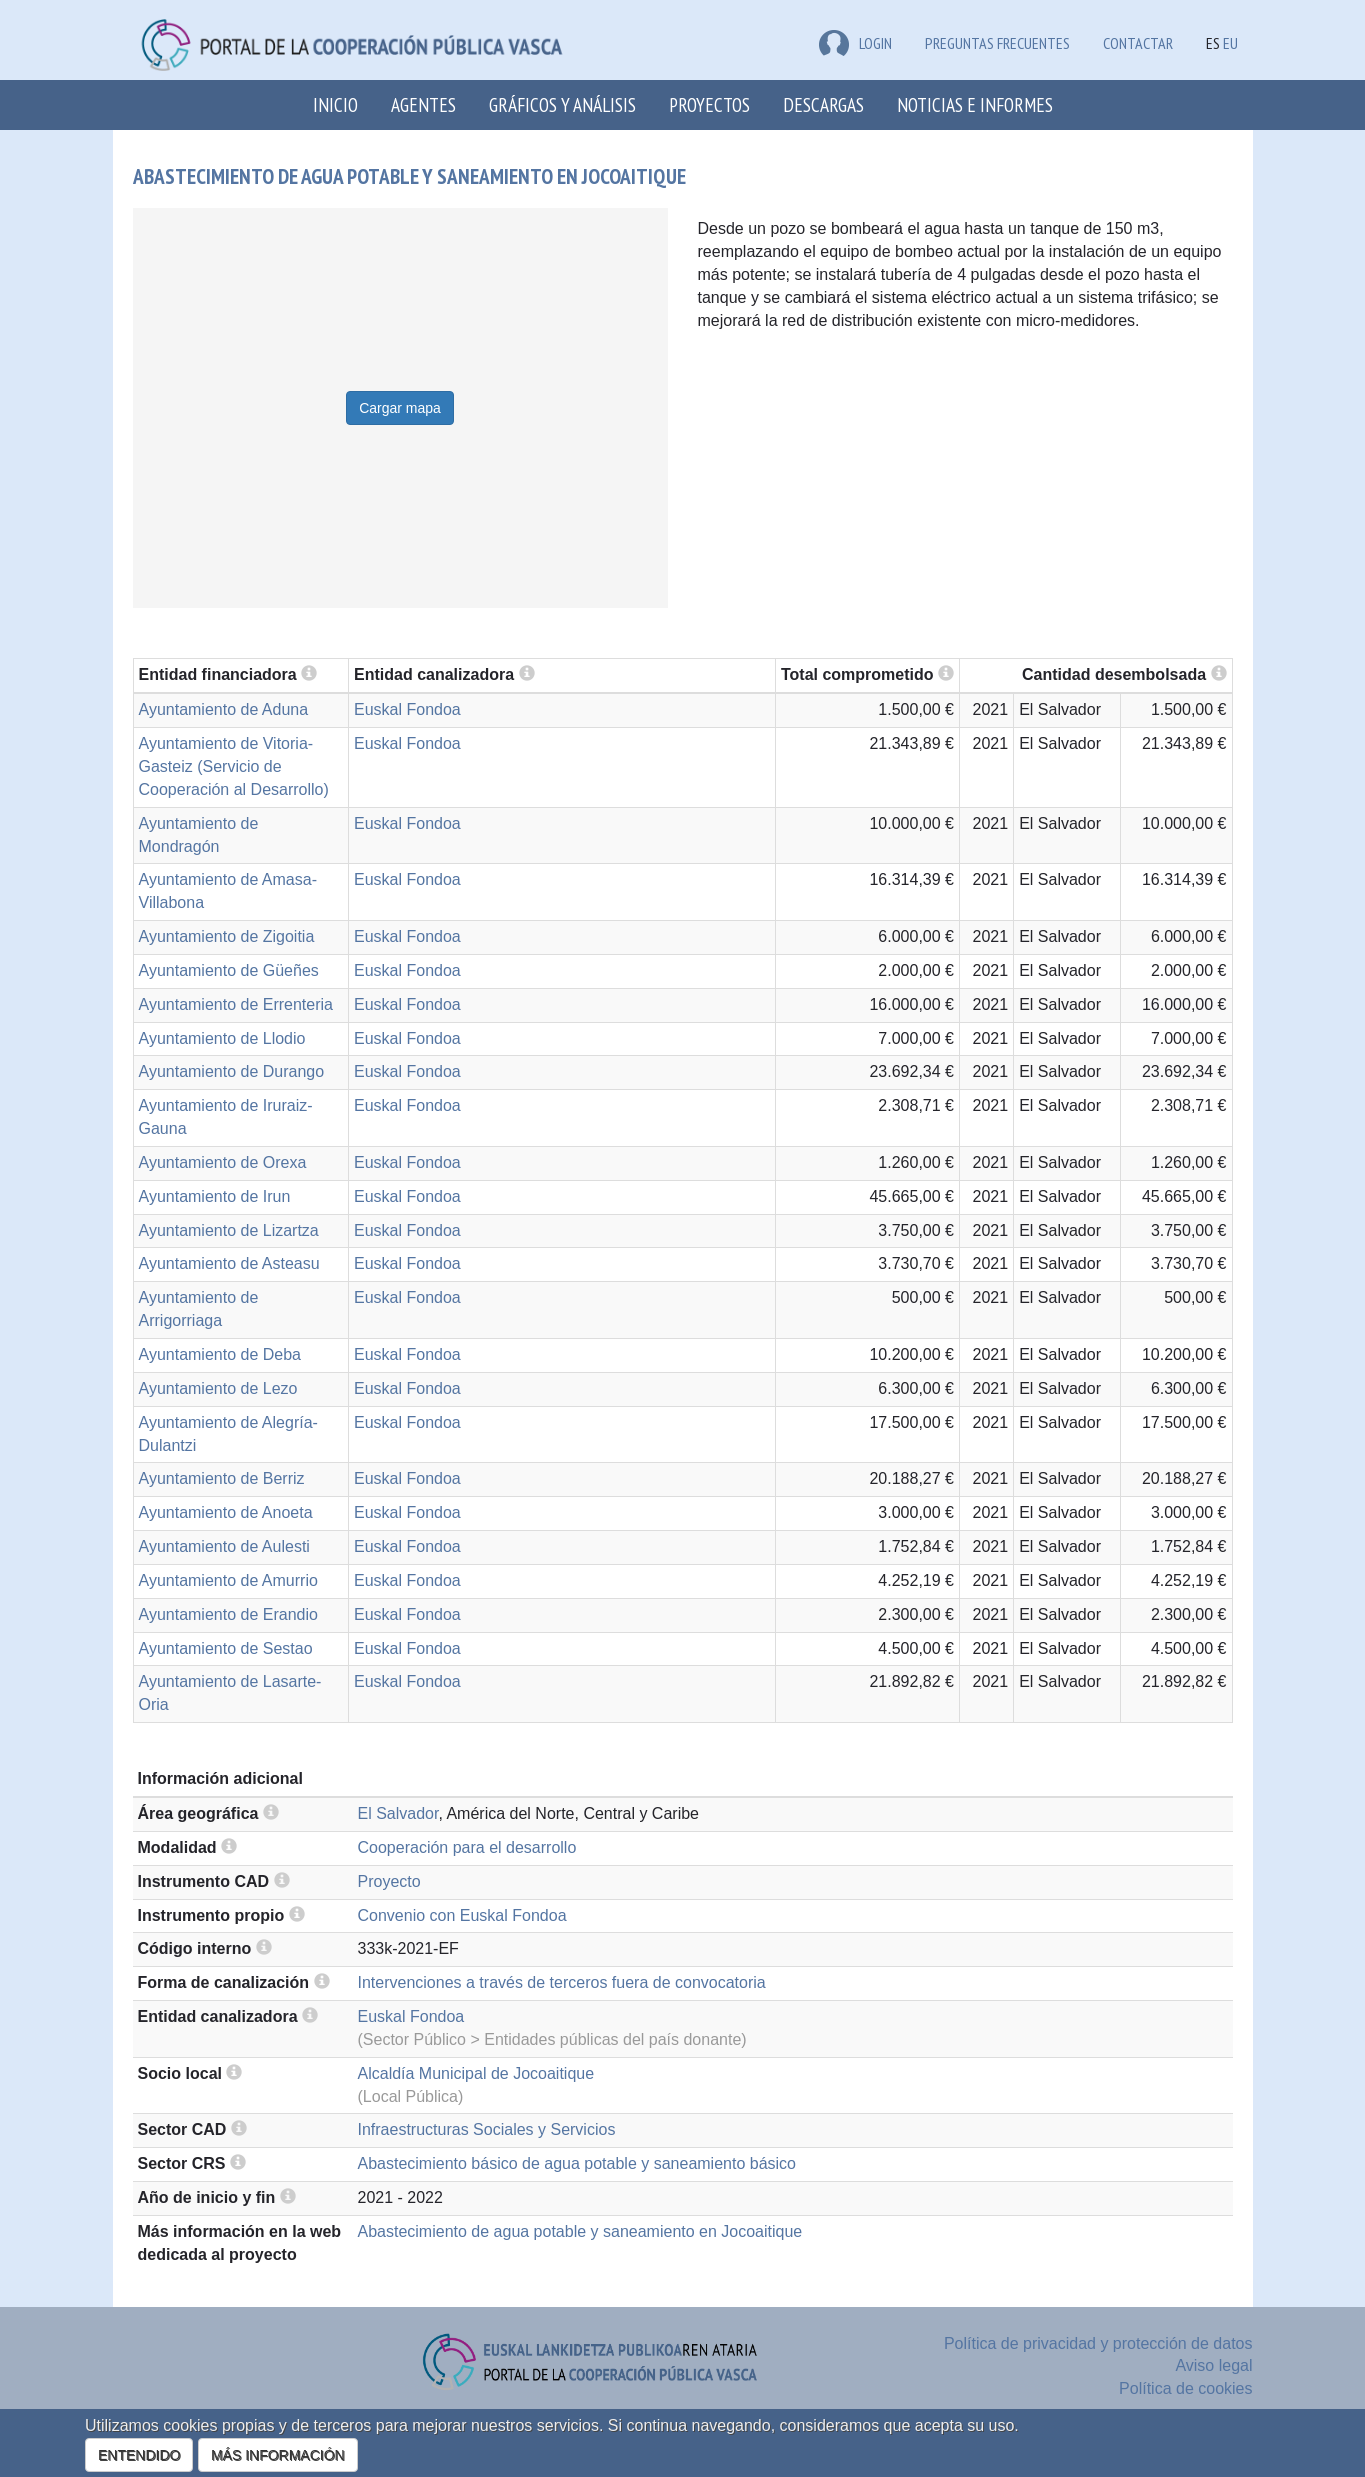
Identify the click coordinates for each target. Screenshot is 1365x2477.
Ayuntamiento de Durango (232, 1071)
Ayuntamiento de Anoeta (226, 1512)
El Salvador (398, 1813)
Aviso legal (1213, 2365)
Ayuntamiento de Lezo (218, 1388)
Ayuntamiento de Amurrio (228, 1580)
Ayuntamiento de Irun (215, 1196)
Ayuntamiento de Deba (220, 1354)
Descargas (823, 104)
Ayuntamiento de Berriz (222, 1478)
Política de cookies (1185, 2388)
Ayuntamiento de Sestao (226, 1648)
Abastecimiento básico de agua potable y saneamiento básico (577, 2163)
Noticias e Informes (975, 104)
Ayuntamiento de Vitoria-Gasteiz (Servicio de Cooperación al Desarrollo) (234, 766)
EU (1230, 43)
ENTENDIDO (139, 2455)
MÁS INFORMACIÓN (278, 2455)
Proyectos (709, 104)
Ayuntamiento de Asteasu (229, 1263)
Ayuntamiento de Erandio (228, 1614)
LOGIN (855, 43)
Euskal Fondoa (407, 709)
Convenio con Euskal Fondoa (462, 1915)
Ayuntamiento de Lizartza (229, 1230)
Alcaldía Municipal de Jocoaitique (476, 2073)
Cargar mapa (400, 408)
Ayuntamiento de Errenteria (236, 1004)
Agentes (423, 104)
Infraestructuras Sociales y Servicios (487, 2129)
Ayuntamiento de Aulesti (224, 1546)
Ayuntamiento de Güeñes (229, 970)
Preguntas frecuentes (997, 43)
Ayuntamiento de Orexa (223, 1162)
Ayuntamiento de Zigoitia (227, 936)
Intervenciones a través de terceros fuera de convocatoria (562, 1982)
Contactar (1138, 43)
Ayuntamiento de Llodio (222, 1038)
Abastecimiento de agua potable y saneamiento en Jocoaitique (580, 2231)
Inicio (335, 104)
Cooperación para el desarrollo (467, 1847)
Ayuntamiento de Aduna (224, 709)
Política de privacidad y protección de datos (1098, 2343)
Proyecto (389, 1881)
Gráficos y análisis (562, 104)
